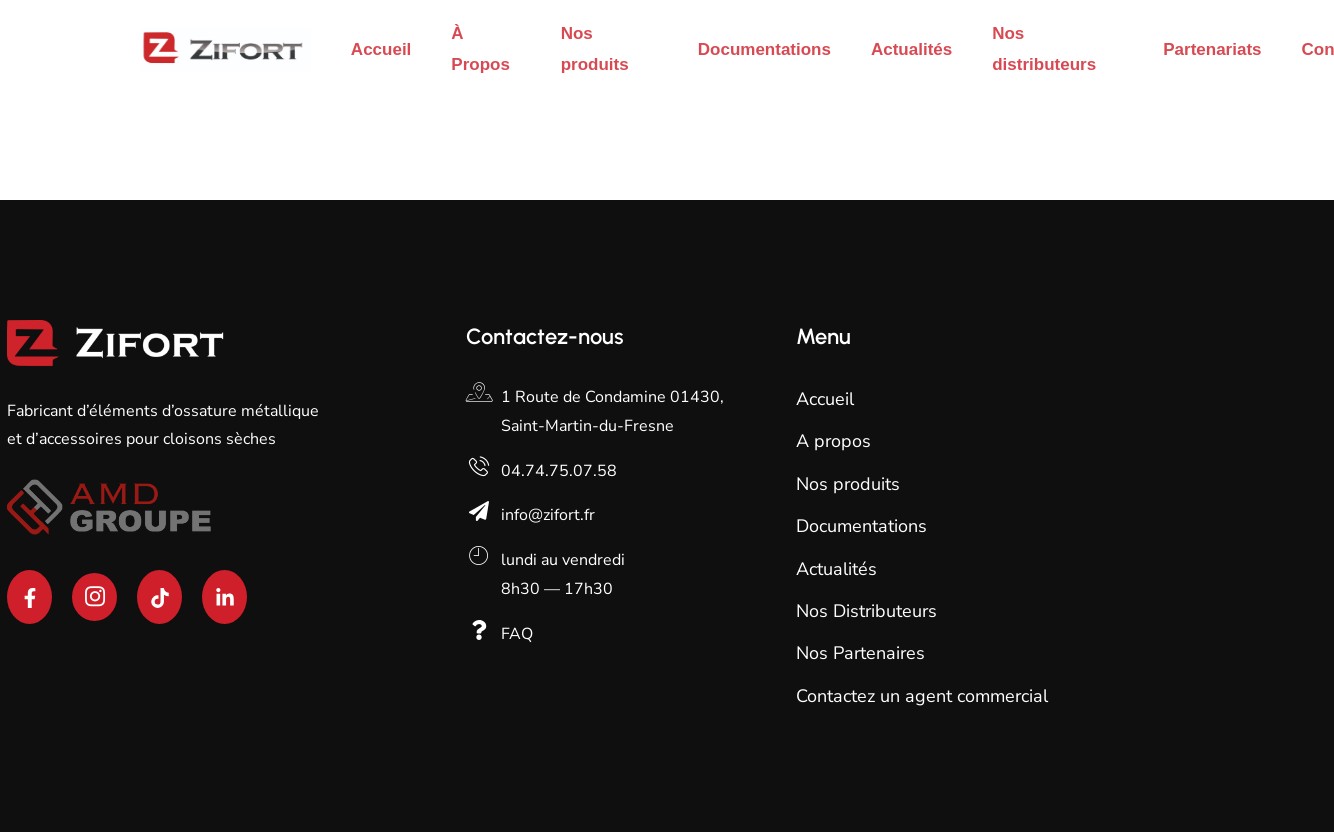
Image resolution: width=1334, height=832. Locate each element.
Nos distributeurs (1044, 49)
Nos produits (595, 49)
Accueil (381, 49)
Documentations (764, 49)
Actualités (911, 49)
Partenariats (1212, 49)
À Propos (480, 49)
